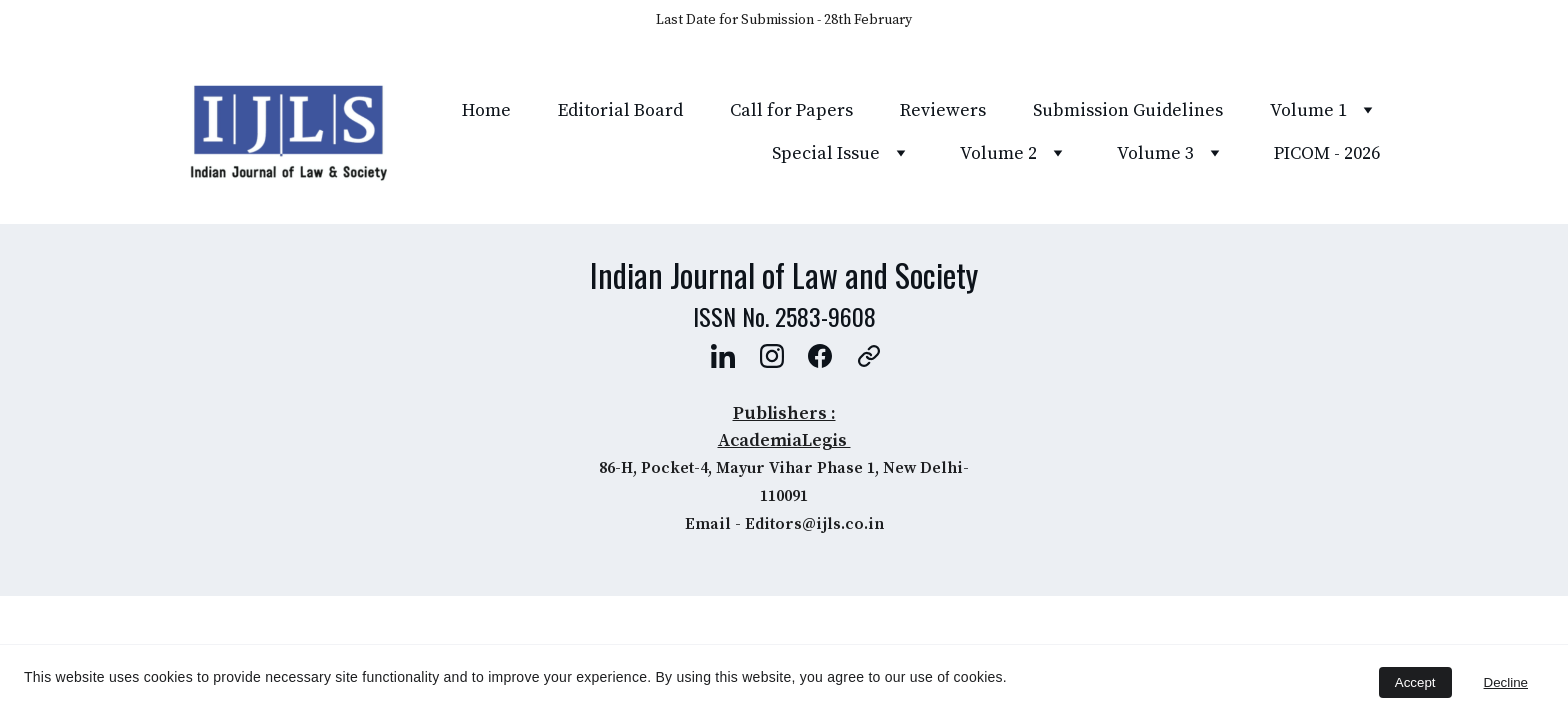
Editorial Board (620, 110)
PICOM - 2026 (1327, 153)
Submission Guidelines (1128, 110)
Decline (1506, 682)
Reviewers (943, 110)
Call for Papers (791, 110)
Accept (1415, 682)
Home (486, 110)
